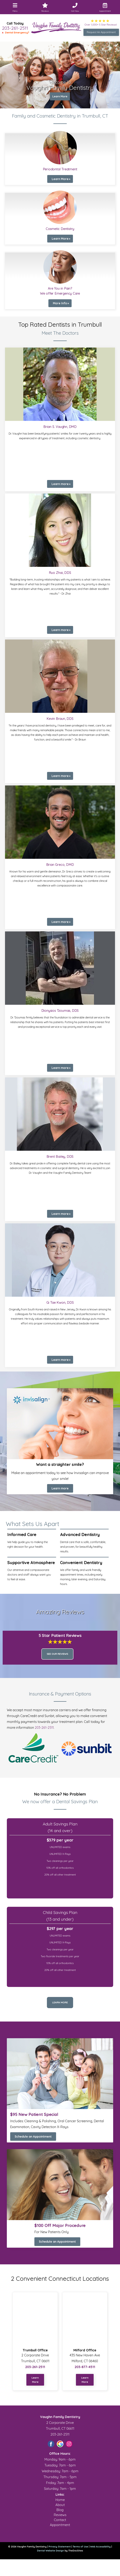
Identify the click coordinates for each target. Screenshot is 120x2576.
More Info (60, 303)
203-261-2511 (15, 28)
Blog (60, 2510)
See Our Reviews (57, 1653)
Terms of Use (80, 2546)
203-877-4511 (85, 2367)
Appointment (60, 2525)
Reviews (60, 2515)
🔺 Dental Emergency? (15, 32)
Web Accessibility (100, 2546)
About (60, 2505)
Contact (60, 2520)
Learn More (59, 96)
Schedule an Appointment (33, 2136)
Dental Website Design (50, 2550)
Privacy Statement (60, 2546)
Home (60, 2500)
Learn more (60, 484)
